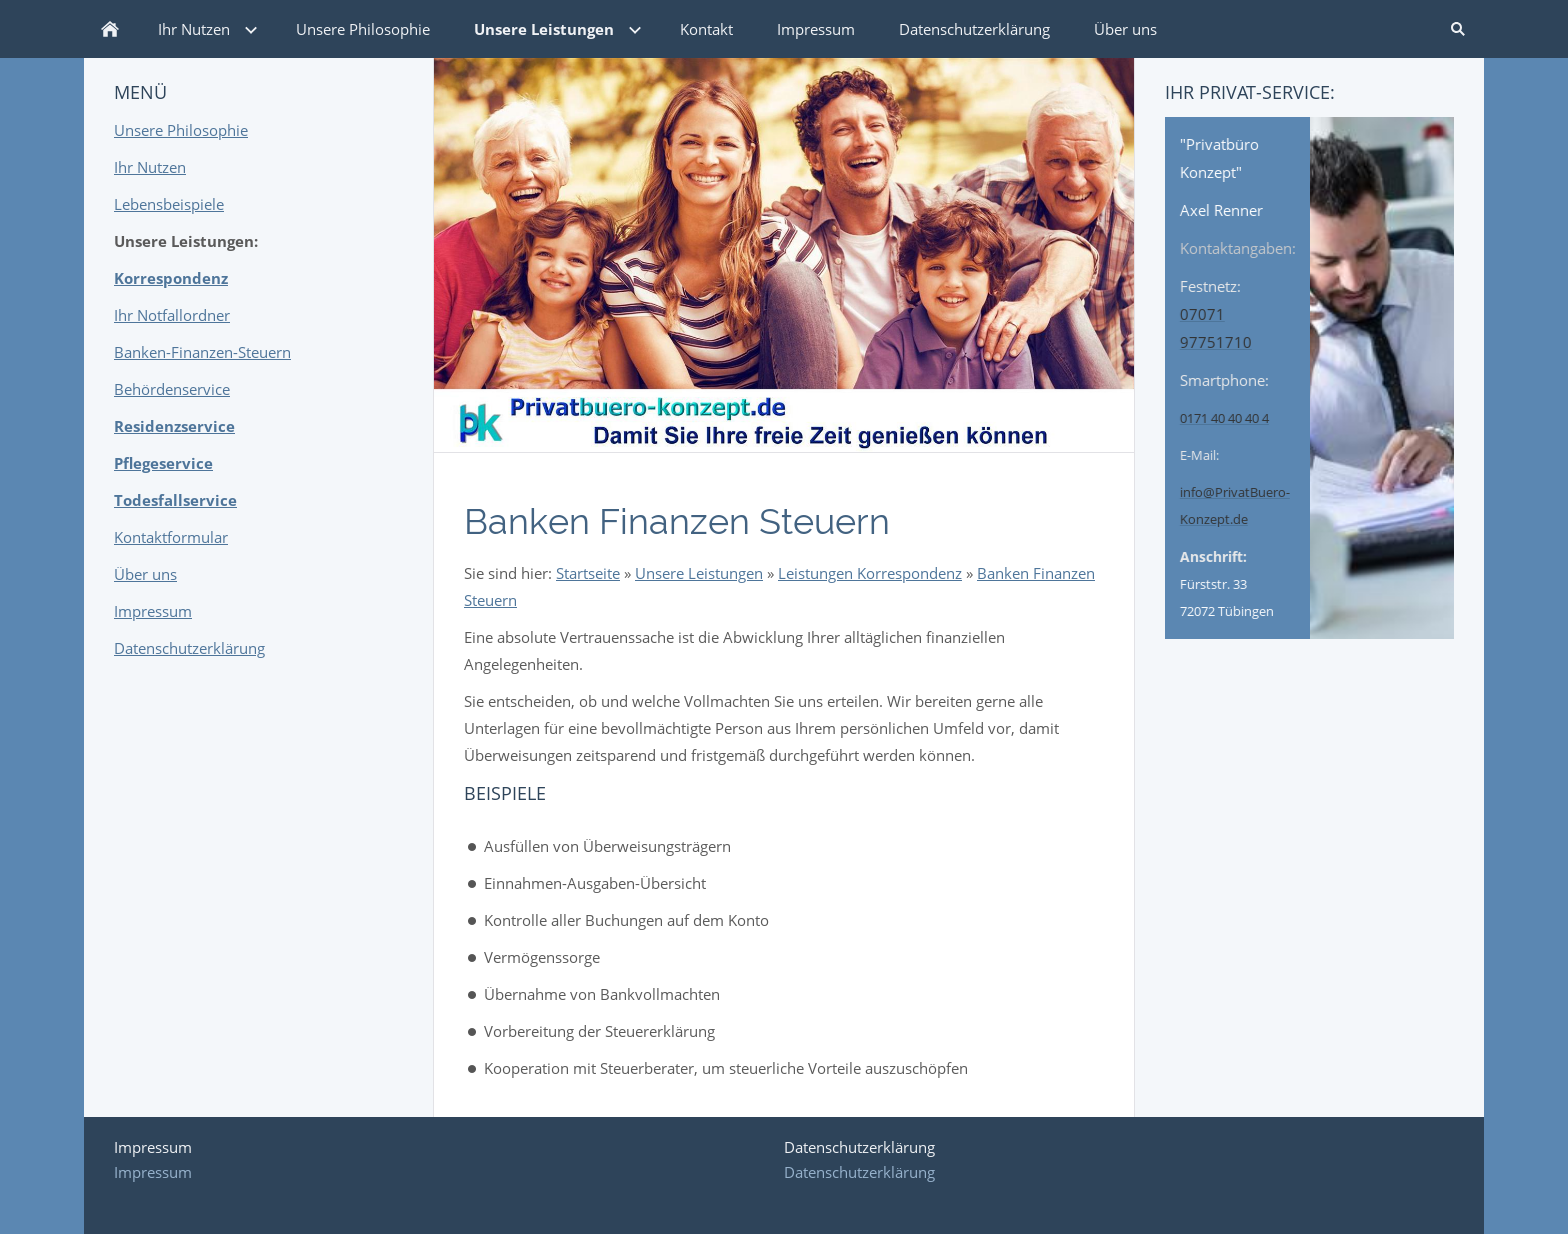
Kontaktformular (171, 537)
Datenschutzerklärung (189, 648)
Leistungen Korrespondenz (870, 573)
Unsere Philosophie (181, 130)
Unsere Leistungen (699, 573)
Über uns (145, 574)
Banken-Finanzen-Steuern (202, 352)
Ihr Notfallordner (172, 315)
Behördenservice (172, 389)
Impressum (153, 611)
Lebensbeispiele (169, 204)
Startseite (588, 573)
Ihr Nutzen (150, 167)
